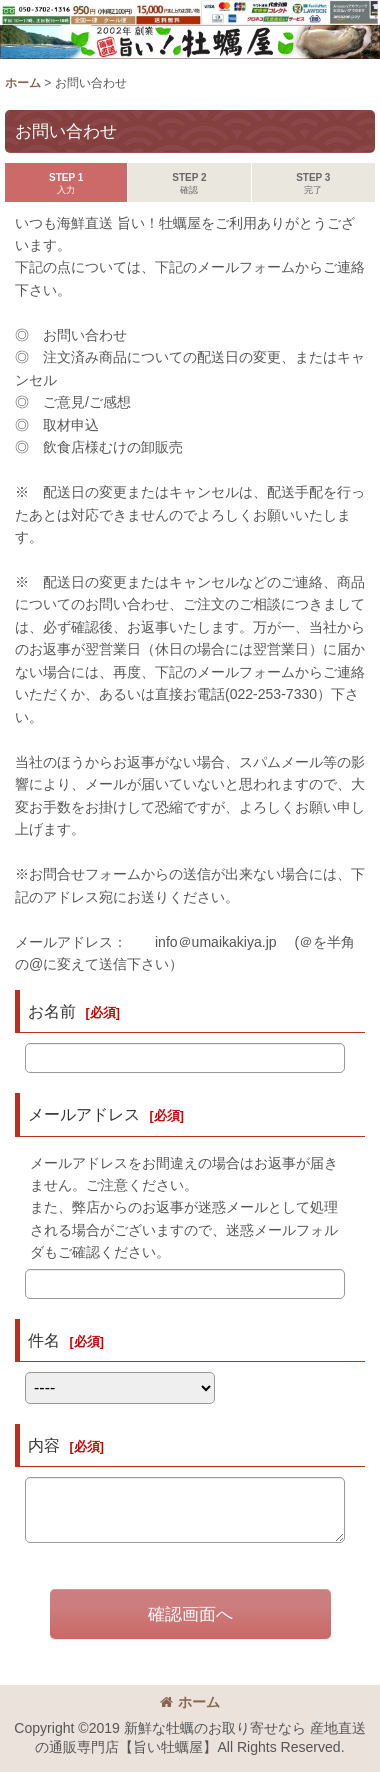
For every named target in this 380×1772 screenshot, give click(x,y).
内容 (44, 1445)
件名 (44, 1340)
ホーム (190, 1702)
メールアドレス (84, 1114)
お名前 (52, 1011)
